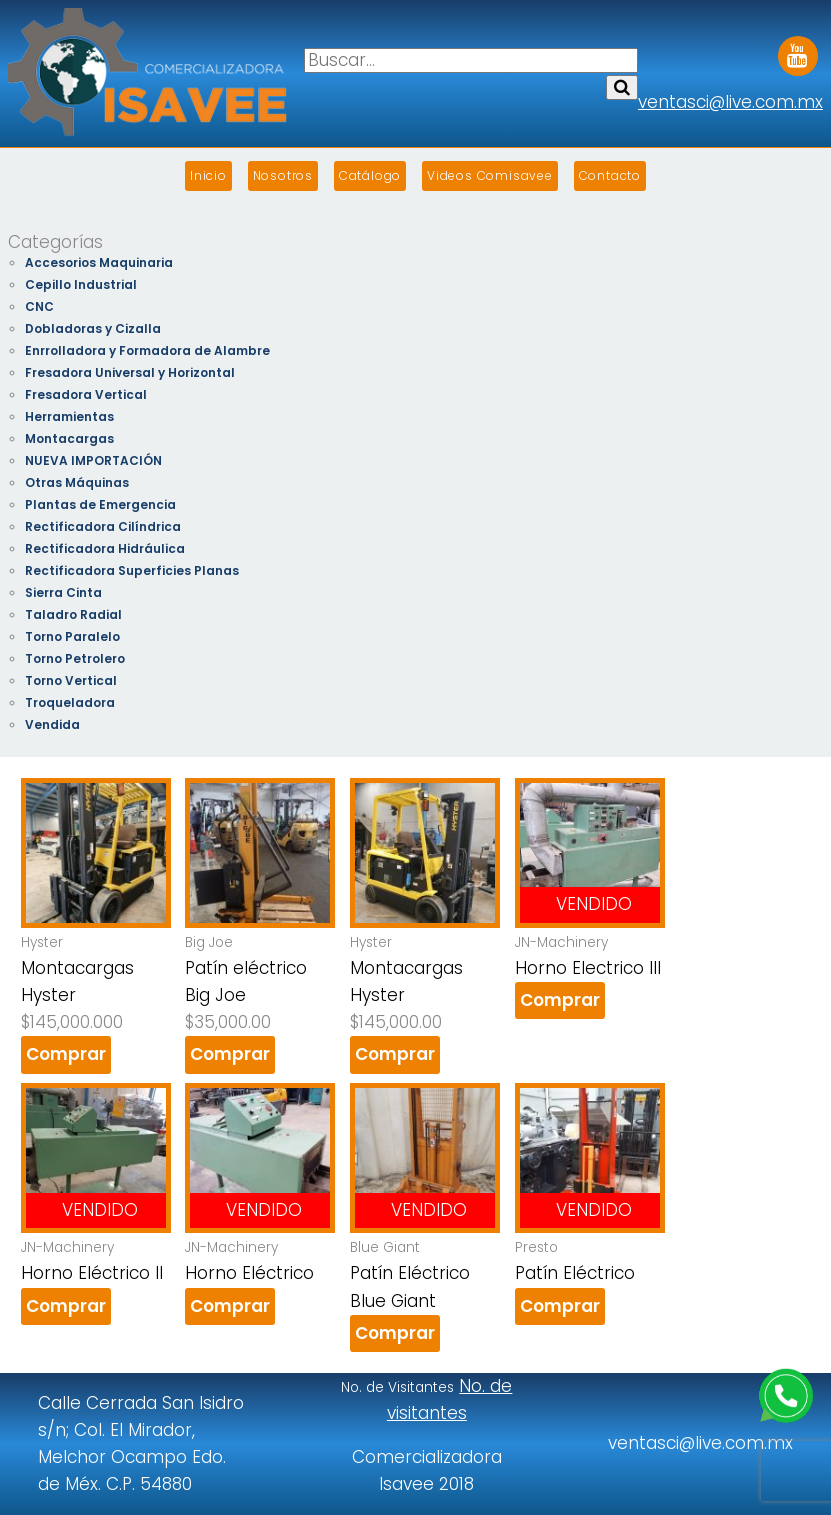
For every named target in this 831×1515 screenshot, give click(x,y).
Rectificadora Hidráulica (105, 548)
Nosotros (283, 175)
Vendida (52, 724)
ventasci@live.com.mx (730, 102)
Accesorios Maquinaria (99, 262)
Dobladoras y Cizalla (93, 328)
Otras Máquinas (77, 482)
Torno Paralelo (72, 636)
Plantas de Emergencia (100, 504)
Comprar (66, 1054)
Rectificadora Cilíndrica (103, 526)
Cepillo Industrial (81, 284)
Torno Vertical (71, 680)
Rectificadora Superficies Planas (132, 570)
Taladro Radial (73, 614)
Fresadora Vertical (86, 394)
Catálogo (370, 175)
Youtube (798, 49)
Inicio (208, 175)
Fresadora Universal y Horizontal (130, 372)
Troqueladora (70, 702)
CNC (39, 306)
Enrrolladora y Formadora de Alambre (147, 350)
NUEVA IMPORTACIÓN (93, 460)
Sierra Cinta (63, 592)
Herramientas (69, 416)
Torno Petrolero (75, 658)
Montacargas (69, 438)
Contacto (610, 175)
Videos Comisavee (490, 175)
